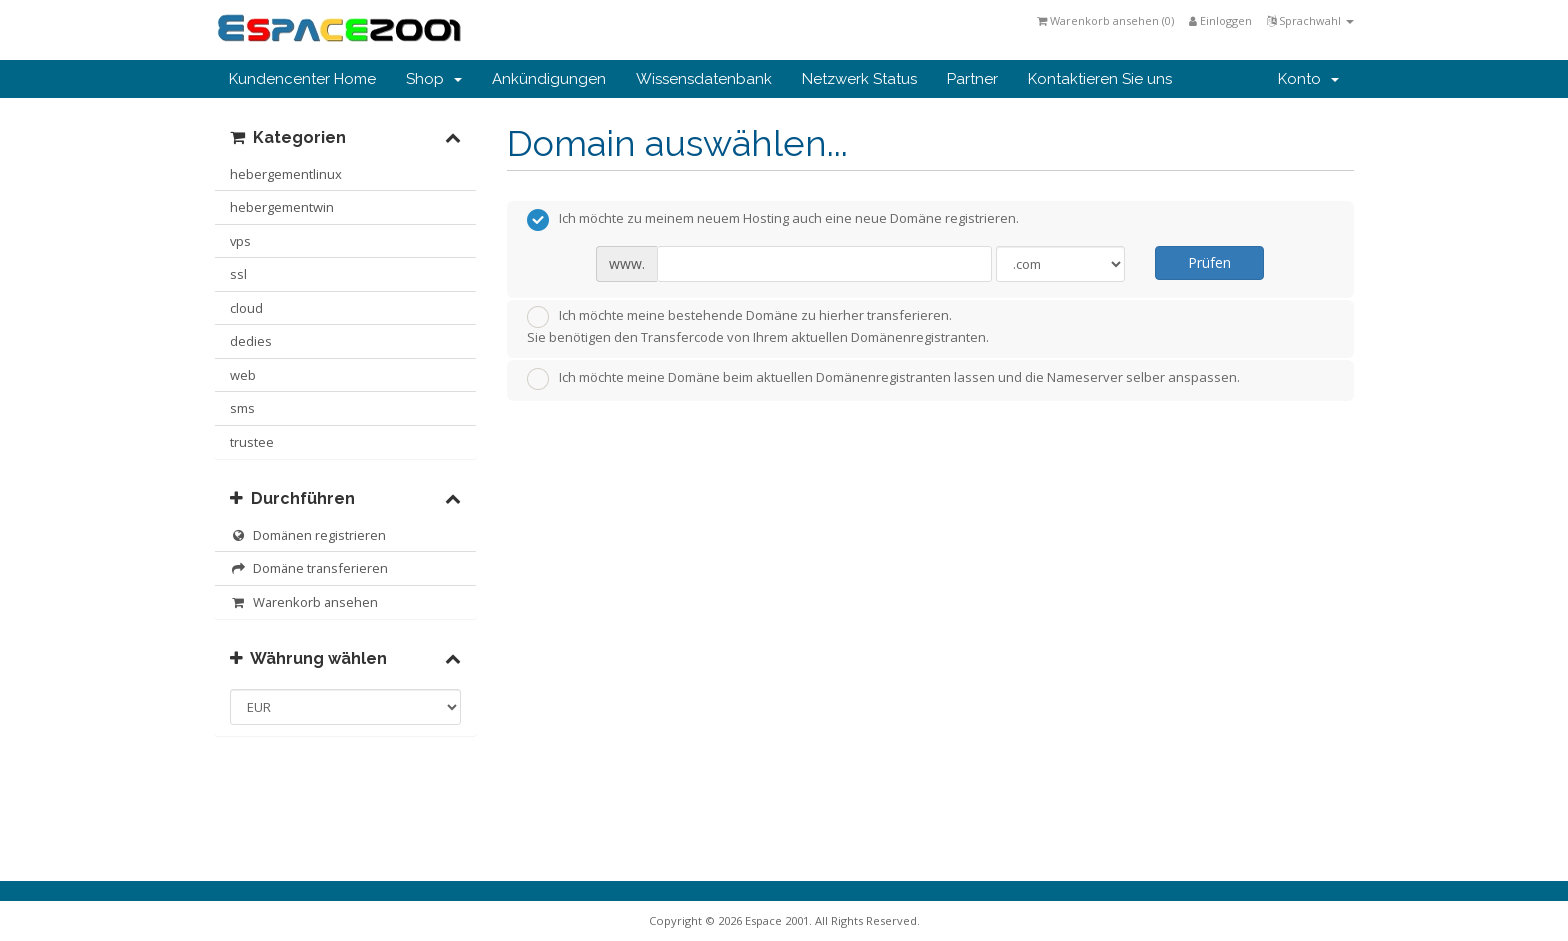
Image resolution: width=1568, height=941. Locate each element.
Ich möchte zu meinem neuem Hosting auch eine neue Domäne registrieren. (773, 220)
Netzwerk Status (859, 79)
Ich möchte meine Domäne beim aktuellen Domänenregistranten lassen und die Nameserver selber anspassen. (883, 379)
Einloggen (1220, 20)
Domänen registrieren (308, 535)
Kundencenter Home (302, 79)
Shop (434, 79)
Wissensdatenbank (704, 79)
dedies (251, 341)
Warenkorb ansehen (304, 602)
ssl (238, 274)
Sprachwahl (1310, 20)
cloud (246, 308)
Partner (972, 79)
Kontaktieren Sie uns (1100, 79)
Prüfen (1209, 262)
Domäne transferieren (309, 568)
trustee (252, 442)
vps (240, 241)
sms (242, 408)
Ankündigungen (549, 79)
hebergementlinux (286, 174)
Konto (1308, 79)
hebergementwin (282, 207)
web (243, 375)
